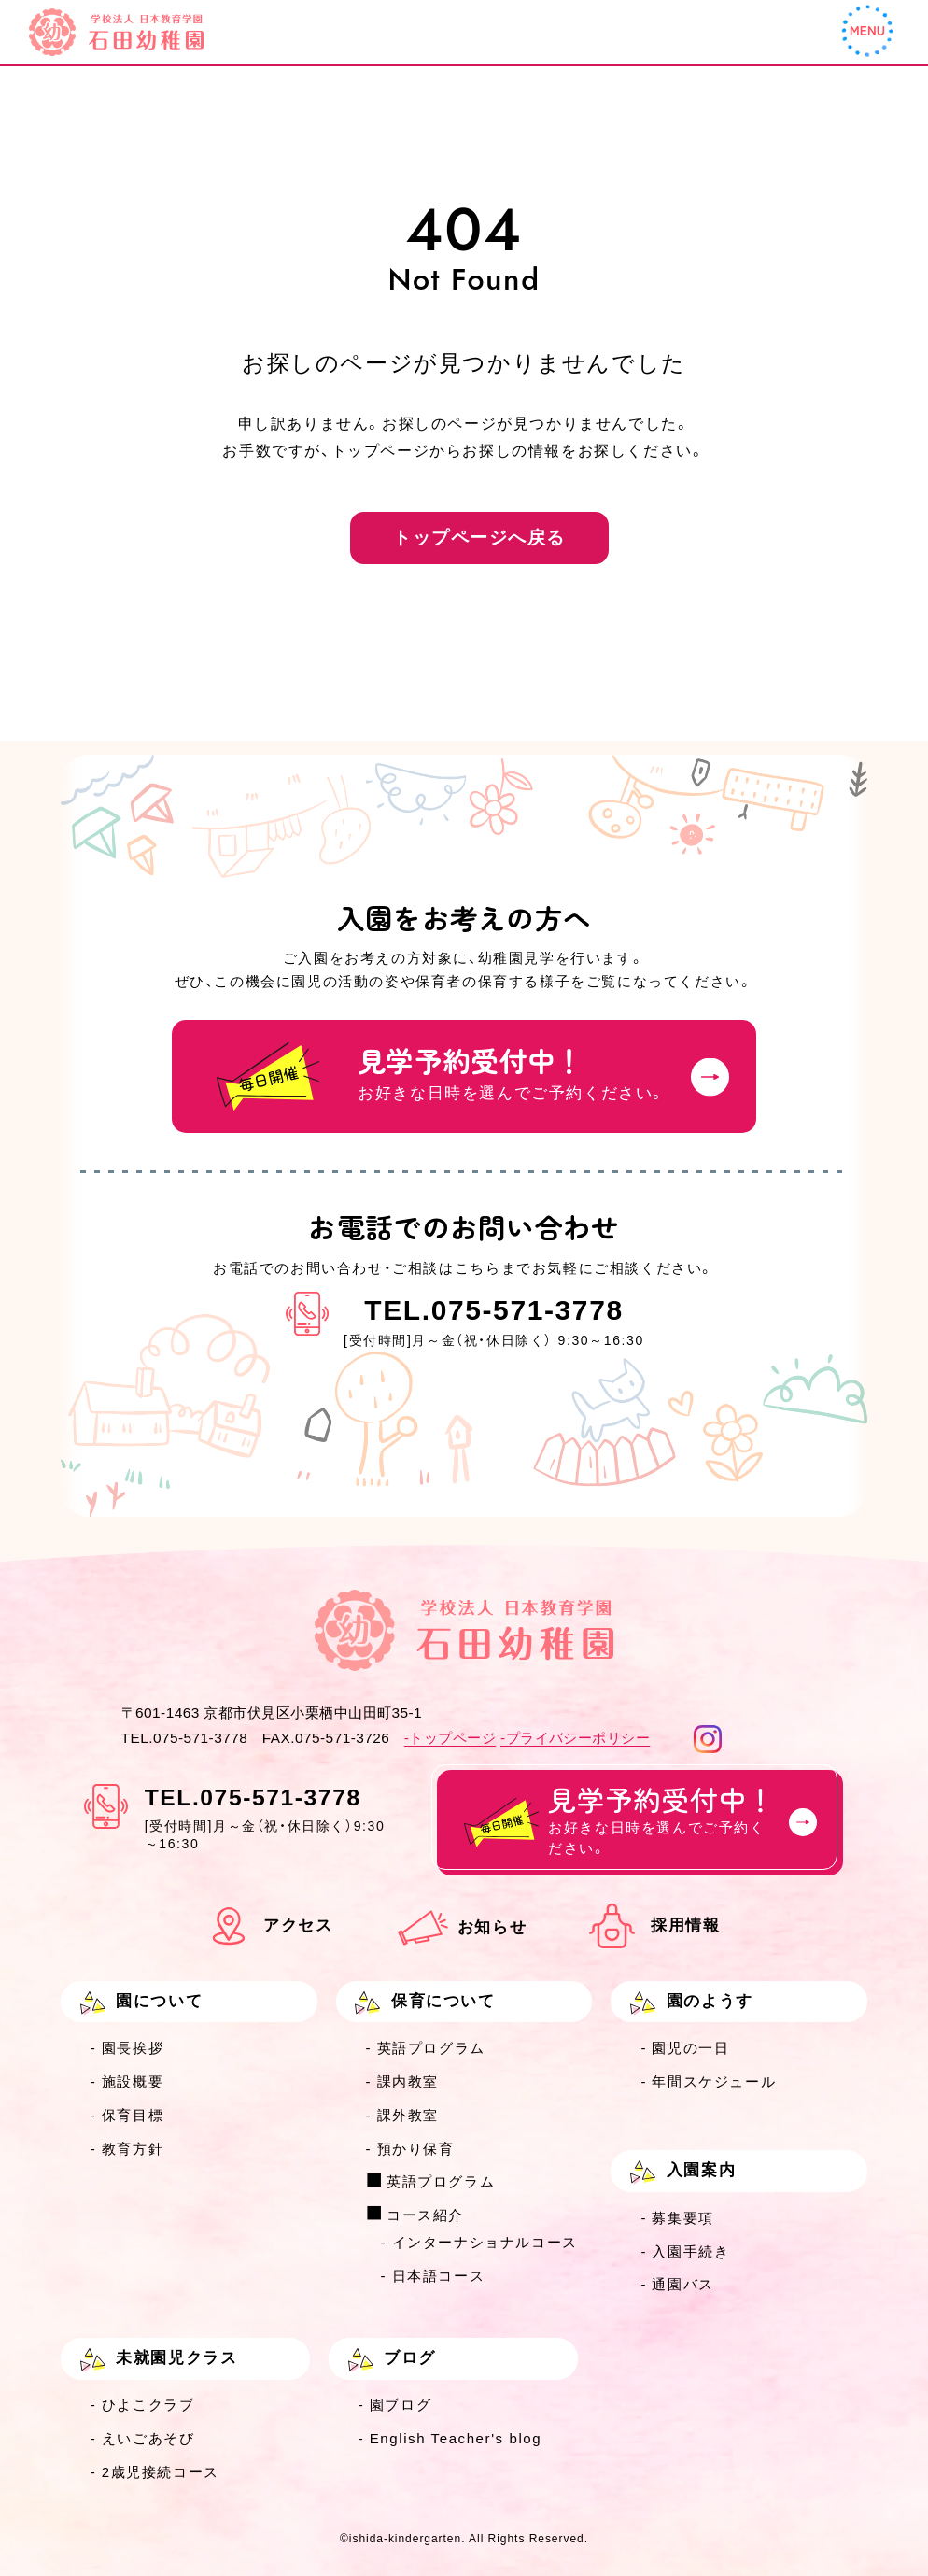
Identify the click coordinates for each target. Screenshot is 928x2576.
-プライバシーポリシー (575, 1738)
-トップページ (450, 1738)
